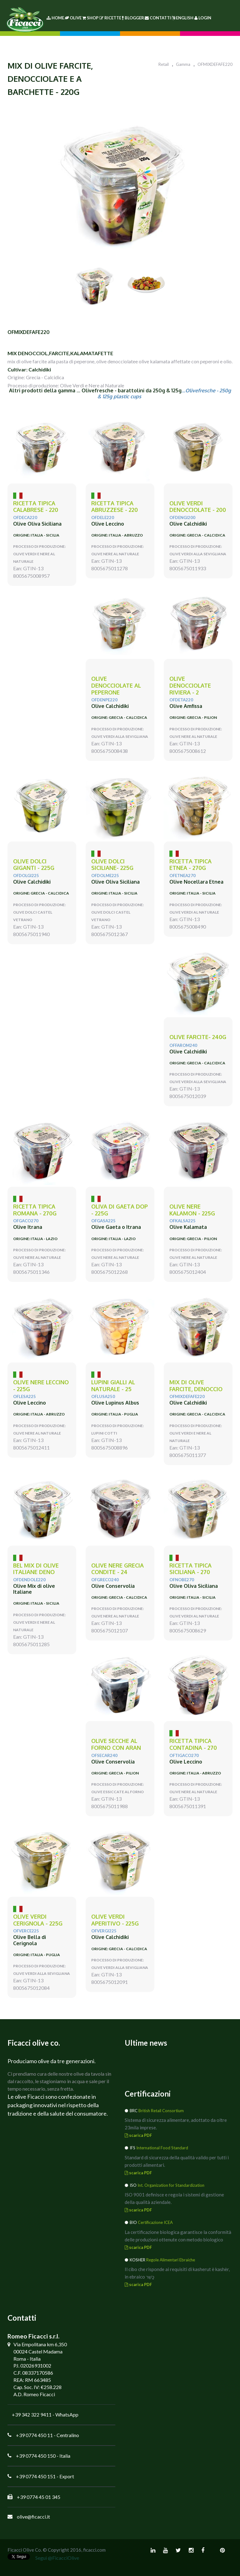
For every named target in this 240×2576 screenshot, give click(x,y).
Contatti (158, 17)
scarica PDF (138, 2135)
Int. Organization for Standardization (171, 2185)
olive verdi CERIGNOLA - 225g (37, 1920)
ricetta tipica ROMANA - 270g (35, 1210)
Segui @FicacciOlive (57, 2558)
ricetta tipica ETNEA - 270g (190, 864)
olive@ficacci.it (33, 2517)
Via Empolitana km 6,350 (40, 2344)
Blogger (133, 17)
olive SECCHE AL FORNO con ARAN (116, 1744)
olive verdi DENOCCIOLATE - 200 (197, 506)
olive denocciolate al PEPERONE (116, 685)
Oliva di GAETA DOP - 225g (119, 1210)
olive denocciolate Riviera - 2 (190, 685)
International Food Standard (162, 2147)
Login (202, 17)
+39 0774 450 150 (36, 2456)
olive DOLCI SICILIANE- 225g (112, 864)
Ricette (110, 17)
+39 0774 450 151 (36, 2476)
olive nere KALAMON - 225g (192, 1210)
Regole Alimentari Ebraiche (170, 2259)
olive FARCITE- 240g (197, 1037)
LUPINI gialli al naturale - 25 (113, 1385)
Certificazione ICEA (155, 2222)
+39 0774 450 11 (34, 2435)
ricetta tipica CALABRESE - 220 (35, 506)
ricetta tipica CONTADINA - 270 (193, 1744)
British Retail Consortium (161, 2110)
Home (55, 17)
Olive (73, 17)
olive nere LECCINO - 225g (41, 1385)
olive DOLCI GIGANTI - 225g (33, 864)
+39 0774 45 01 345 (38, 2497)
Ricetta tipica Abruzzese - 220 (114, 506)
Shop (90, 17)
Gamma (183, 64)
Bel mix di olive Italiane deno (36, 1569)
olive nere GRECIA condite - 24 (117, 1569)
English (182, 17)
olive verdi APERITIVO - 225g (115, 1920)
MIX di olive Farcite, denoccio (195, 1385)
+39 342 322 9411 (32, 2414)
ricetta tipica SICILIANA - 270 (190, 1569)
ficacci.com (94, 2550)
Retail (163, 64)
